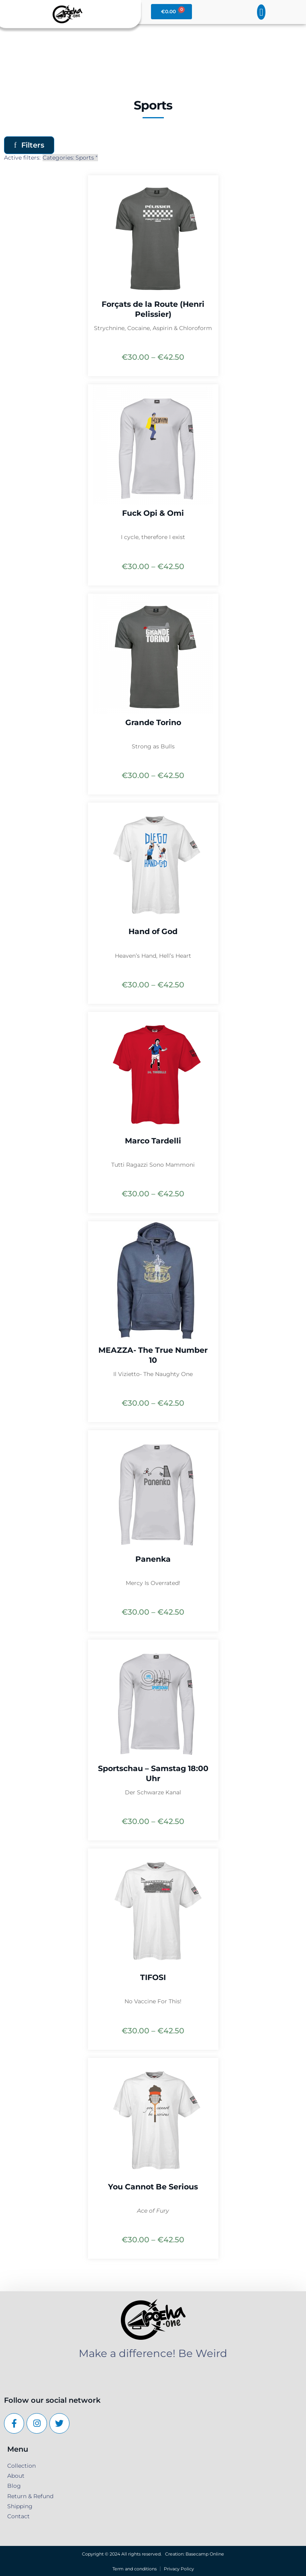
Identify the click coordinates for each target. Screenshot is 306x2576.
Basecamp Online (205, 2554)
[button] (261, 12)
